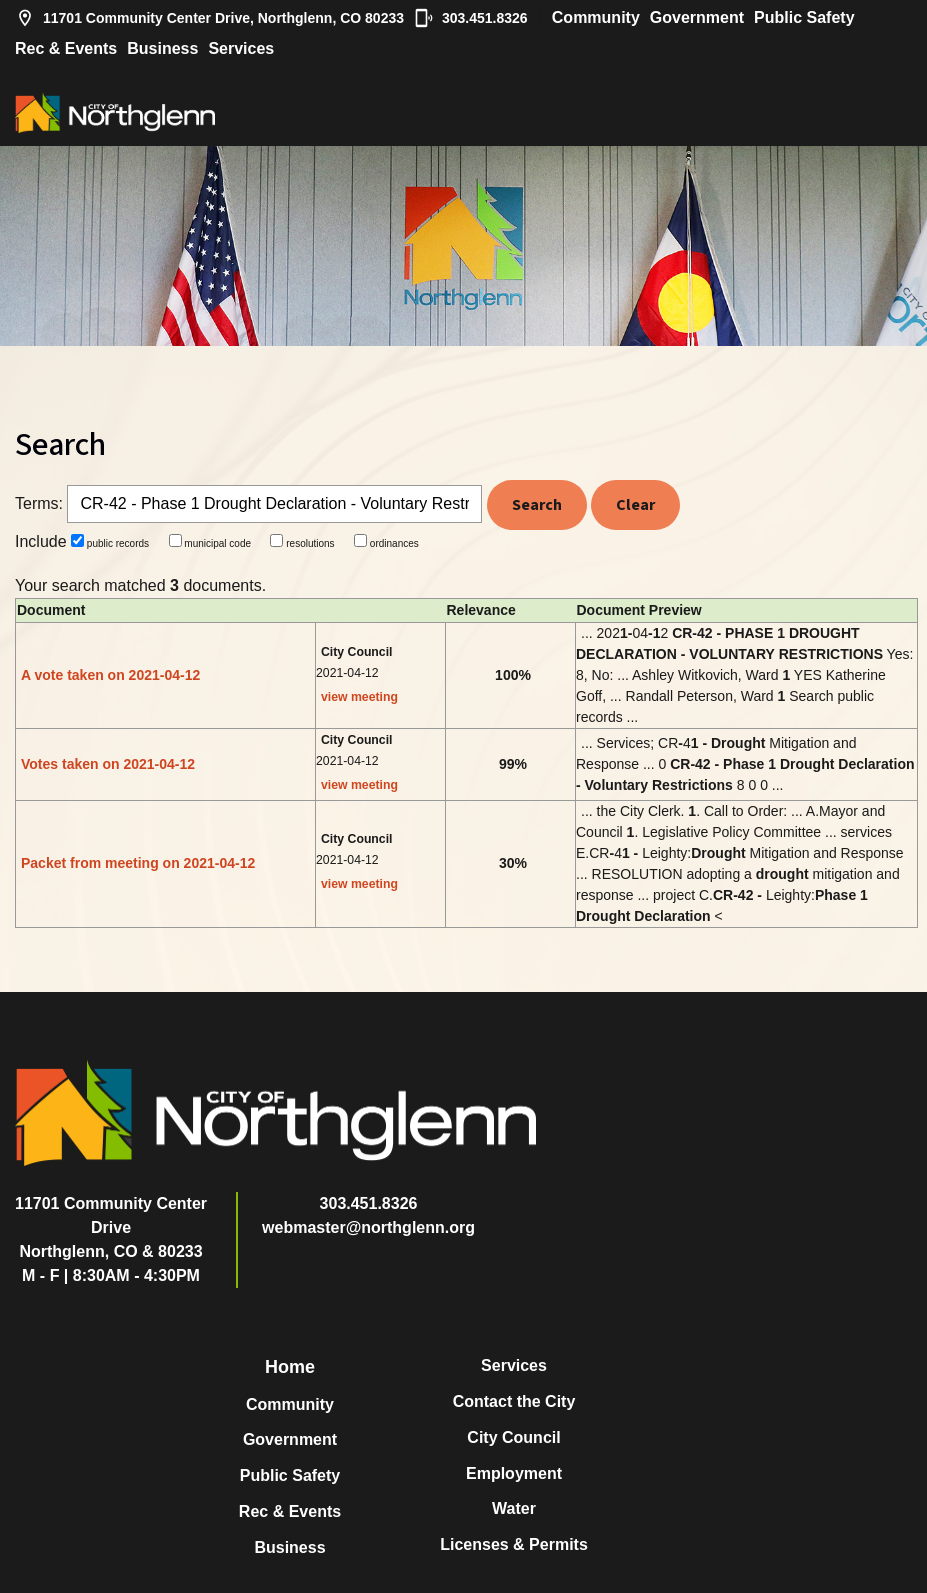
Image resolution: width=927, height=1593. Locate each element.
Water (514, 1508)
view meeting (359, 697)
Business (162, 48)
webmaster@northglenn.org (368, 1227)
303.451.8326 (471, 18)
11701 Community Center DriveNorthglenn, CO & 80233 (111, 1227)
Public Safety (804, 17)
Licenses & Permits (514, 1544)
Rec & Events (66, 48)
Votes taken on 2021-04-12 (108, 764)
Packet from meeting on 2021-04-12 (138, 863)
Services (241, 48)
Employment (514, 1473)
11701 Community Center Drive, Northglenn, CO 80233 (209, 18)
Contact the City (514, 1401)
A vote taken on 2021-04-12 (110, 675)
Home (290, 1367)
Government (697, 17)
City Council (513, 1437)
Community (596, 17)
